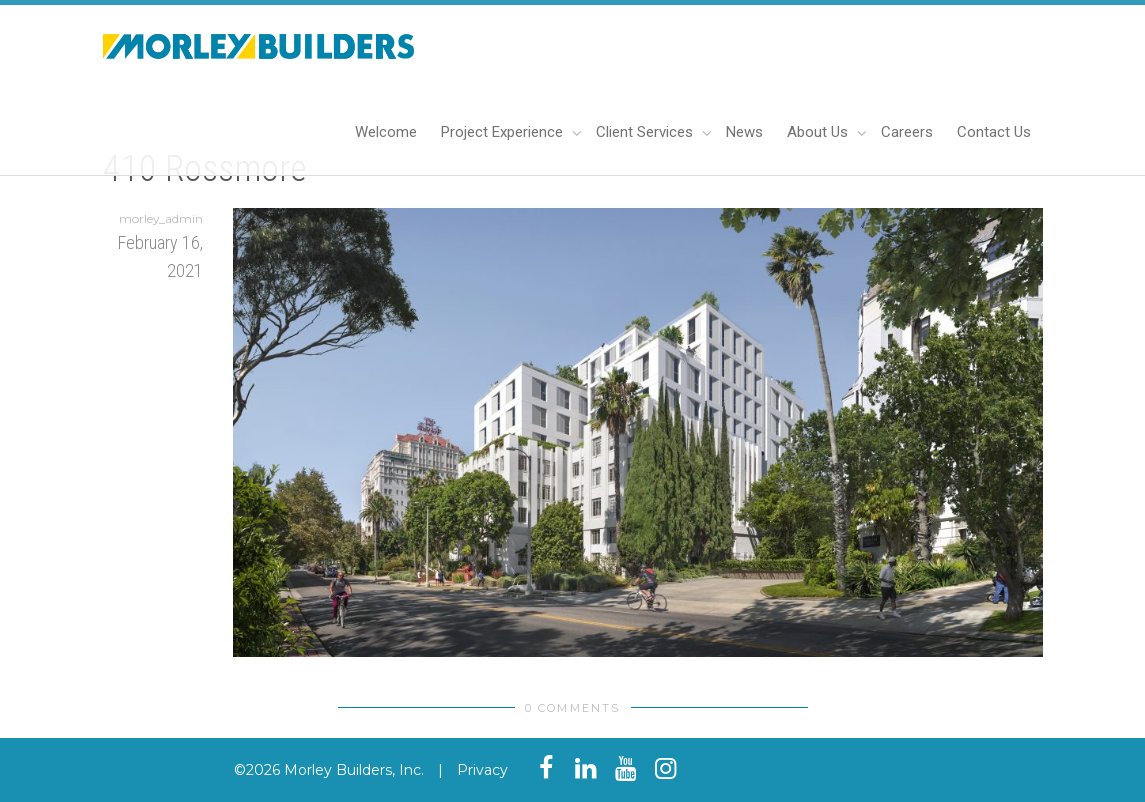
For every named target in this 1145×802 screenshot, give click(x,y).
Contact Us (994, 132)
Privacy (482, 770)
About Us (819, 132)
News (744, 132)
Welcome (386, 132)
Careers (907, 132)
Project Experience (504, 132)
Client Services (646, 132)
